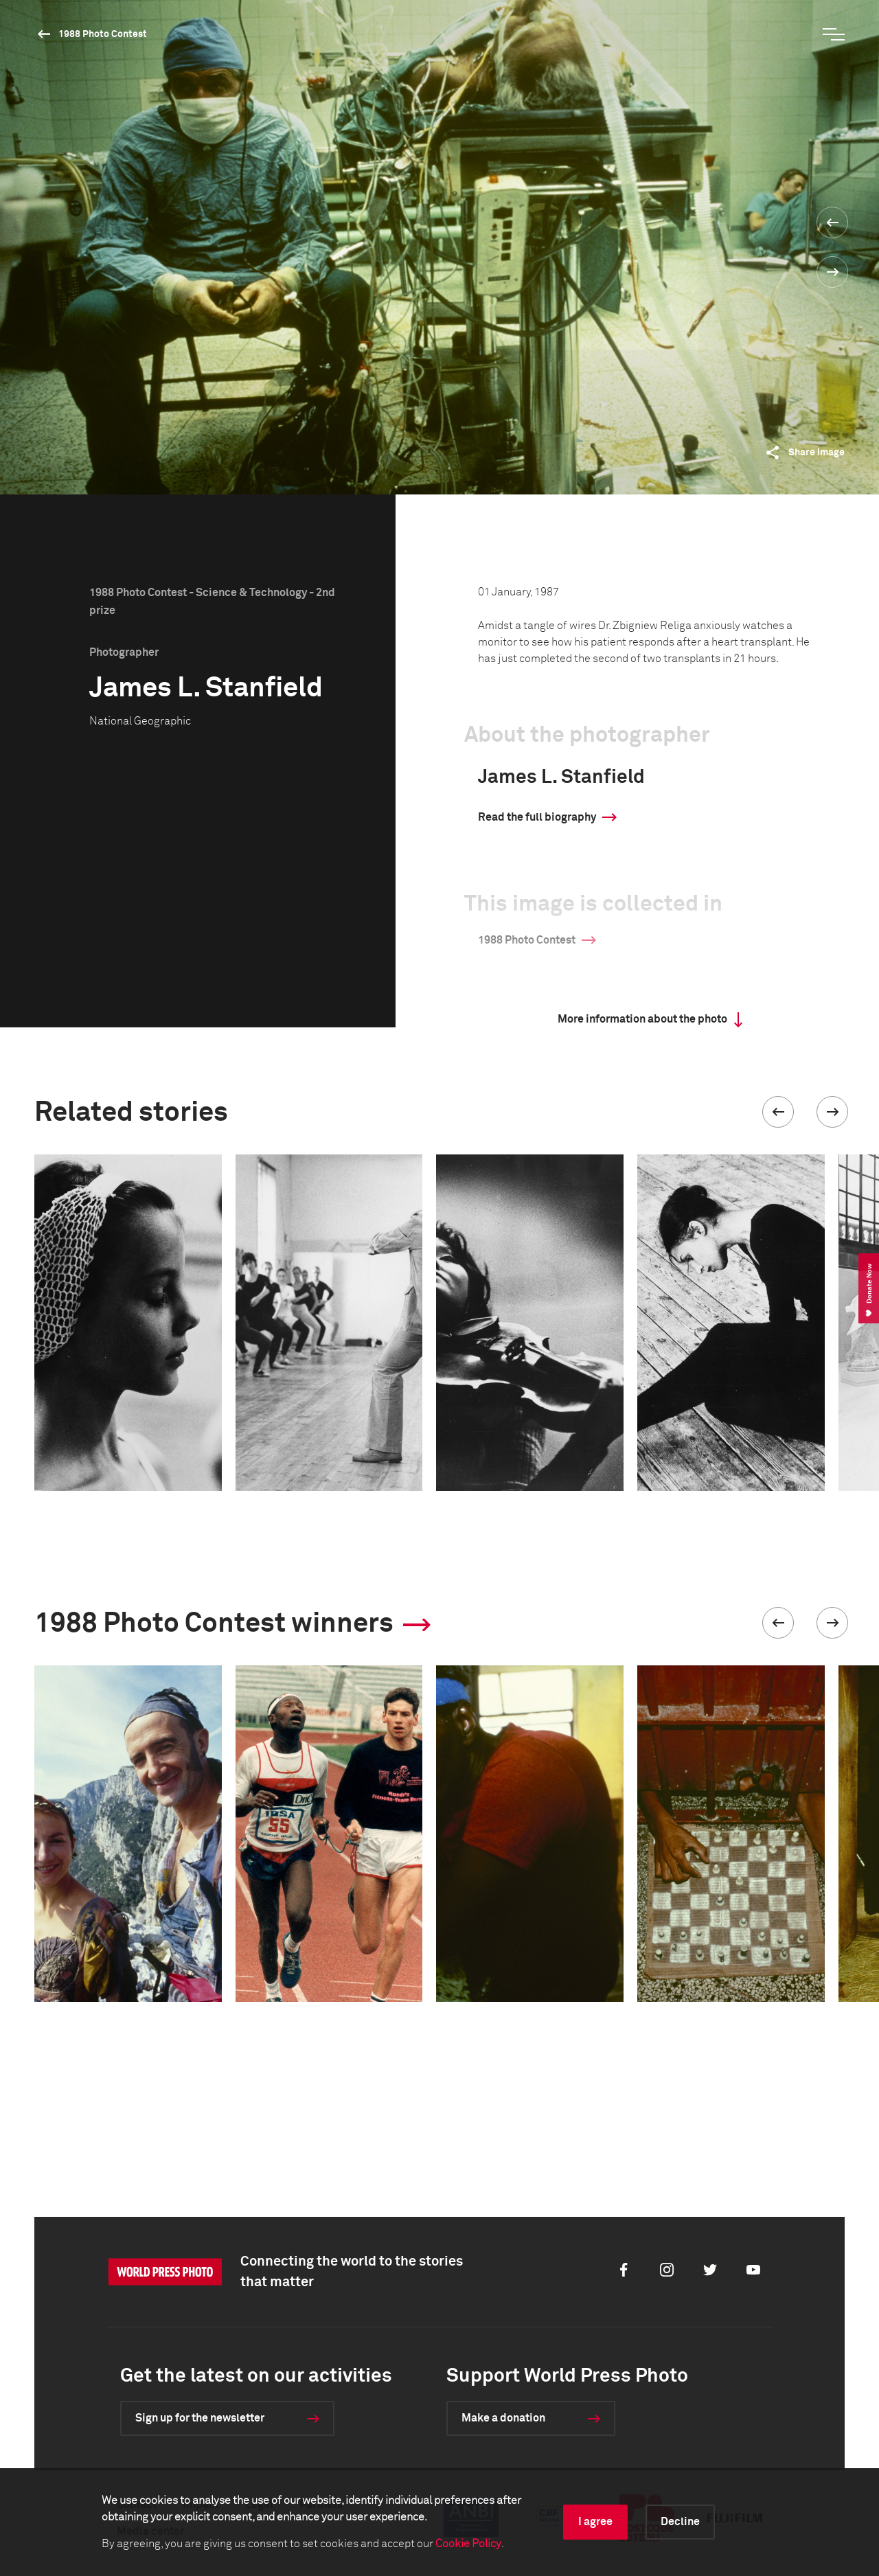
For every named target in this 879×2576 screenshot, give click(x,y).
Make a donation (503, 2418)
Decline (680, 2521)
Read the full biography (537, 817)
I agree (595, 2521)
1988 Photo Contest (102, 34)
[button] (778, 1112)
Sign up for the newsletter (199, 2418)
